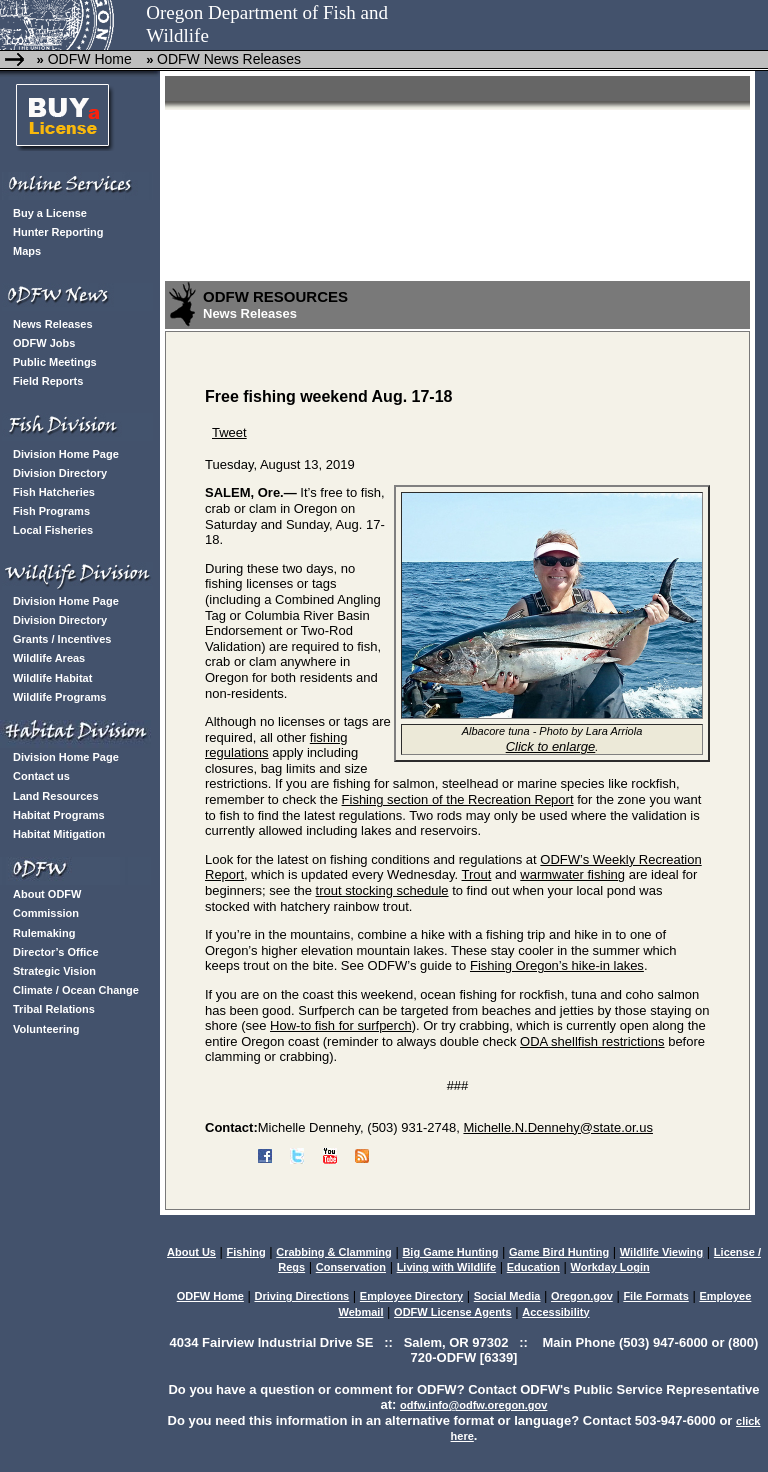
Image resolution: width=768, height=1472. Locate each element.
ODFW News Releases (229, 59)
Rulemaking (44, 933)
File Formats (655, 1296)
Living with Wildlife (447, 1267)
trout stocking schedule (382, 890)
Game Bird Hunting (559, 1252)
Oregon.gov (582, 1296)
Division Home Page (66, 454)
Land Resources (56, 796)
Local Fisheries (53, 530)
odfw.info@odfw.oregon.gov (473, 1405)
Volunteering (46, 1029)
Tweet (229, 432)
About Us (191, 1252)
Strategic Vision (54, 971)
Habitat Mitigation (59, 834)
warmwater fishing (572, 874)
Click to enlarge (551, 746)
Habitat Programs (59, 815)
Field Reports (48, 381)
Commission (46, 913)
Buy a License (50, 213)
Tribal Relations (54, 1009)
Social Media (507, 1296)
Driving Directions (301, 1296)
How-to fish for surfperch (341, 1025)
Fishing (246, 1252)
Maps (27, 251)
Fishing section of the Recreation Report (458, 799)
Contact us (41, 776)
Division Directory (60, 473)
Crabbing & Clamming (334, 1252)
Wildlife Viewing (661, 1252)
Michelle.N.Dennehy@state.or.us (558, 1127)
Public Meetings (55, 362)
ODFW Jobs (44, 343)
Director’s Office (56, 952)
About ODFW (47, 894)
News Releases (53, 324)
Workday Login (610, 1267)
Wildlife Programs (59, 697)
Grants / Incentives (62, 639)
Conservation (351, 1267)
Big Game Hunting (450, 1252)
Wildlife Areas (49, 658)
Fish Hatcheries (54, 492)
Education (533, 1267)
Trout (477, 874)
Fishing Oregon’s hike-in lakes (557, 965)
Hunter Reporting (58, 232)
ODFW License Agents (453, 1312)
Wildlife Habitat (52, 678)
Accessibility (555, 1312)
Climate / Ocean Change (76, 990)
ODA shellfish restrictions (592, 1041)
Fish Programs (51, 511)
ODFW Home (88, 59)
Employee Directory (411, 1296)
